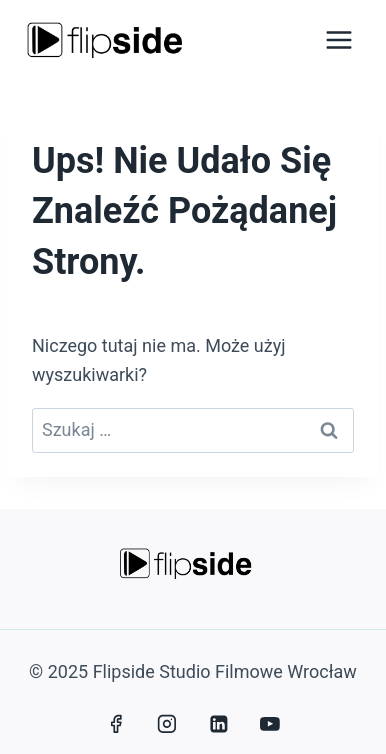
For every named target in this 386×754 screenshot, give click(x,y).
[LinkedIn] (219, 724)
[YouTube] (270, 724)
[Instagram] (167, 724)
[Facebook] (116, 724)
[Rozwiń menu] (338, 39)
